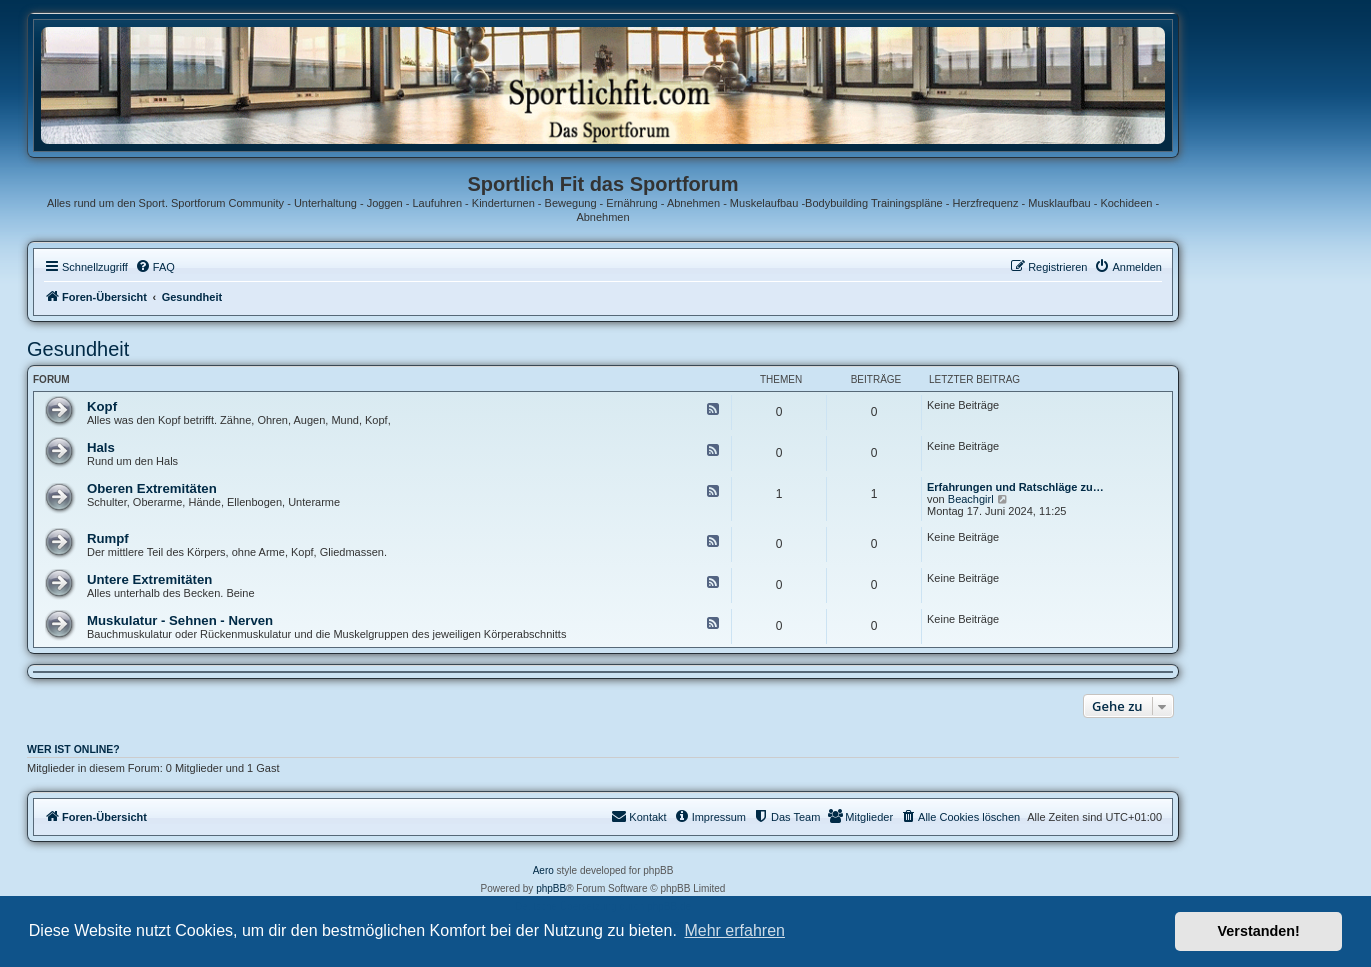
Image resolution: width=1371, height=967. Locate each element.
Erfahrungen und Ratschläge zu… (1015, 487)
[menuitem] (155, 267)
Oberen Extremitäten (152, 488)
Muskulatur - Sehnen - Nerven (180, 620)
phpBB (551, 888)
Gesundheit (78, 349)
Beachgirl (971, 499)
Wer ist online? (73, 749)
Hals (101, 447)
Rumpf (108, 538)
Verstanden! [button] (1259, 931)
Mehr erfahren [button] (734, 930)
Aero (543, 870)
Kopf (102, 406)
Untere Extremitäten (149, 579)
